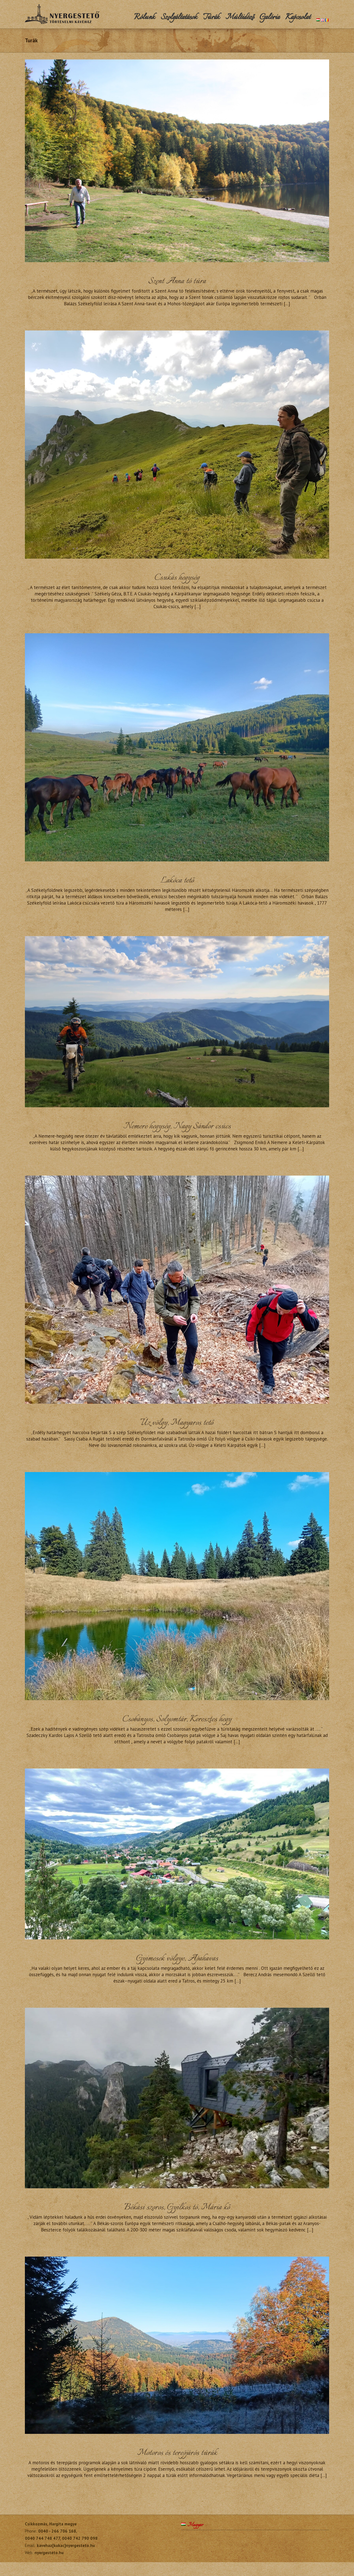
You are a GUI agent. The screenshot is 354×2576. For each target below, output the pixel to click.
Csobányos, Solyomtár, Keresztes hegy (177, 1719)
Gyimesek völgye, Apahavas (177, 1958)
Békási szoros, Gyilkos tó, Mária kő (177, 2207)
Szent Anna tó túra (177, 281)
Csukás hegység (177, 578)
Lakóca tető (177, 880)
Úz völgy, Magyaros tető (177, 1423)
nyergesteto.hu (49, 2552)
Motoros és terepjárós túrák (177, 2453)
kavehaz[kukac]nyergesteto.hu (66, 2545)
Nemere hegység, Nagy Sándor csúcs (177, 1126)
